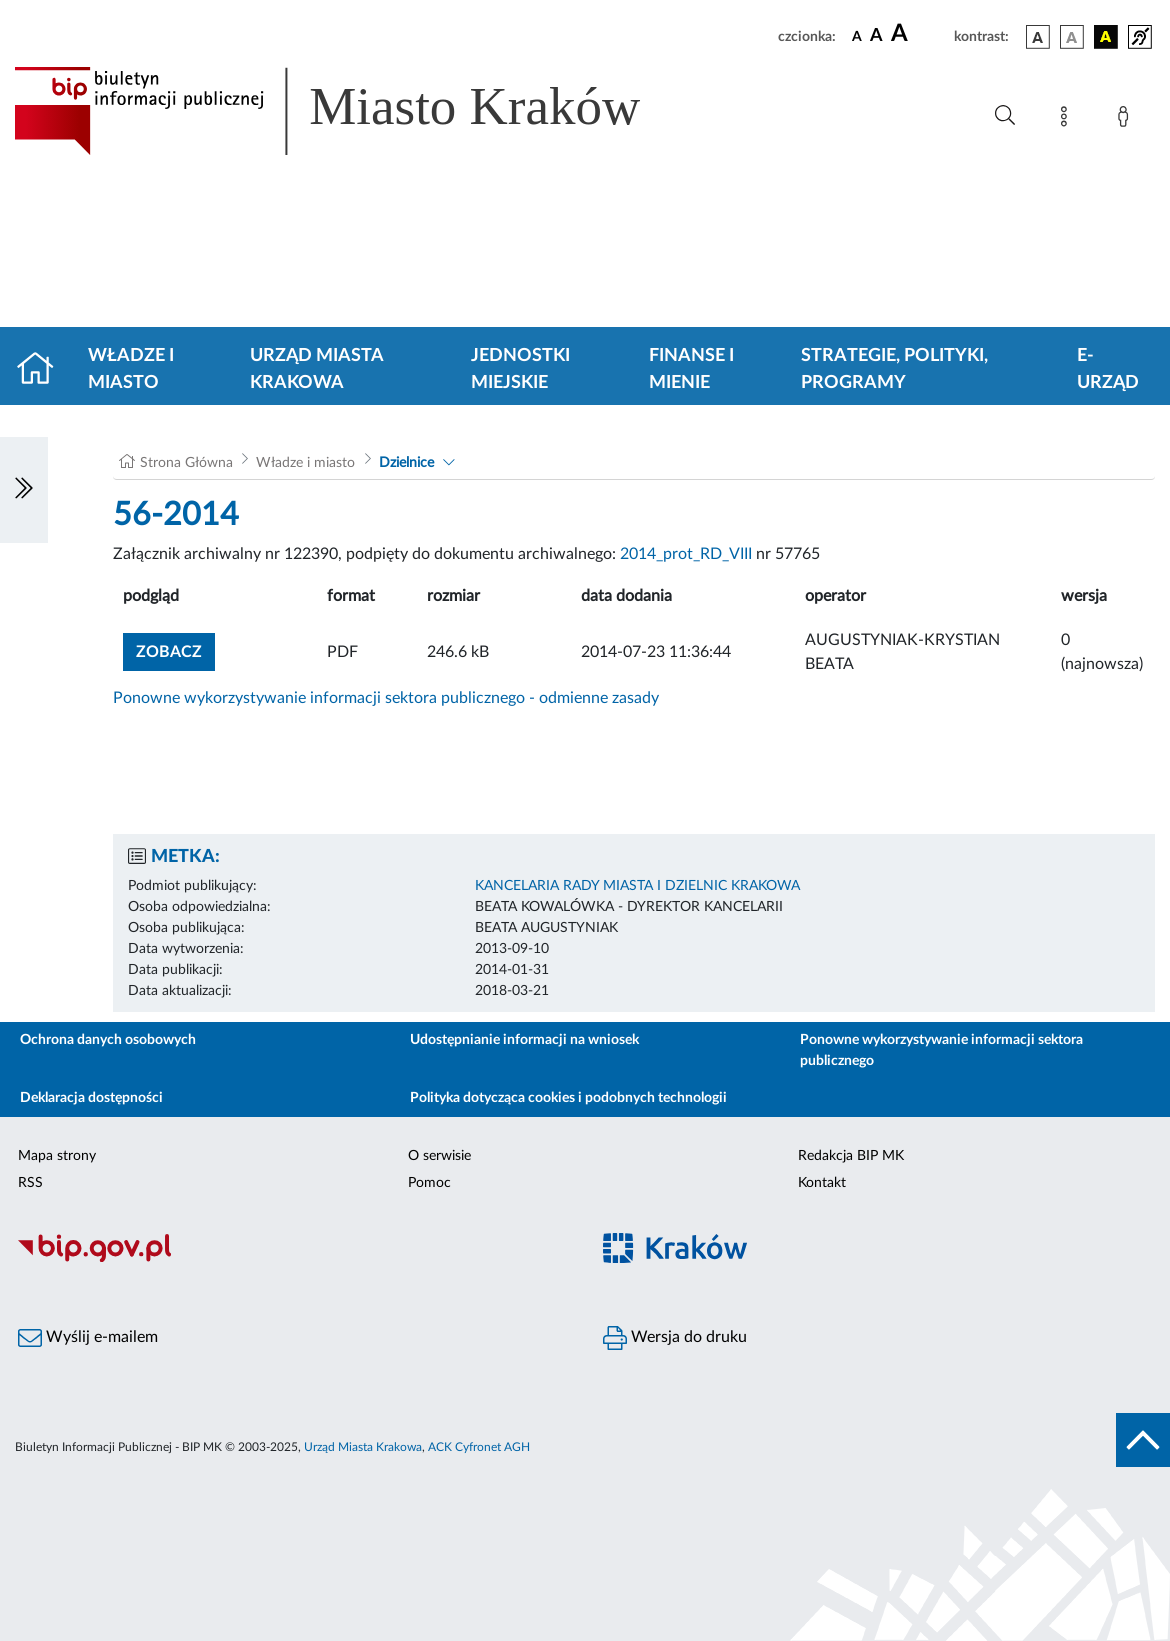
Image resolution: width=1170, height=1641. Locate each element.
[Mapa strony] (1068, 120)
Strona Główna (186, 463)
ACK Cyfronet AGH (479, 1447)
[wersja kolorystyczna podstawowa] (1038, 37)
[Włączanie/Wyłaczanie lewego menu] (24, 490)
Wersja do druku (675, 1338)
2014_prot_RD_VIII (686, 554)
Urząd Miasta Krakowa (316, 369)
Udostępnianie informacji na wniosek (524, 1040)
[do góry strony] (1143, 1440)
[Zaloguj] (1127, 120)
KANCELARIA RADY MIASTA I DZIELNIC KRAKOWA (637, 886)
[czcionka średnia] (876, 36)
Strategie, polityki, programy (894, 369)
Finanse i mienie (691, 369)
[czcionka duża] (919, 34)
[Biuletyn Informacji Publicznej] (292, 1259)
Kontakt (822, 1183)
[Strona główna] (43, 370)
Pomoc (429, 1183)
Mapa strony (57, 1156)
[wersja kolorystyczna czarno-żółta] (1106, 37)
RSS (30, 1183)
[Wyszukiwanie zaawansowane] (1005, 116)
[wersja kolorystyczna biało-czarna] (1072, 37)
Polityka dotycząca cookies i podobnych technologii (568, 1098)
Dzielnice (406, 463)
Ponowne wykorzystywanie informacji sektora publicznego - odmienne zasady (386, 698)
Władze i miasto (131, 369)
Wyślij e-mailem (88, 1338)
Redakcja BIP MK (851, 1156)
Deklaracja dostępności (91, 1098)
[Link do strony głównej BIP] (356, 111)
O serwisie (439, 1156)
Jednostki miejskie (520, 369)
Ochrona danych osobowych (108, 1040)
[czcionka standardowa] (857, 36)
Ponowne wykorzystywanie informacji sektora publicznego (941, 1050)
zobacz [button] (175, 649)
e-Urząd (1108, 369)
